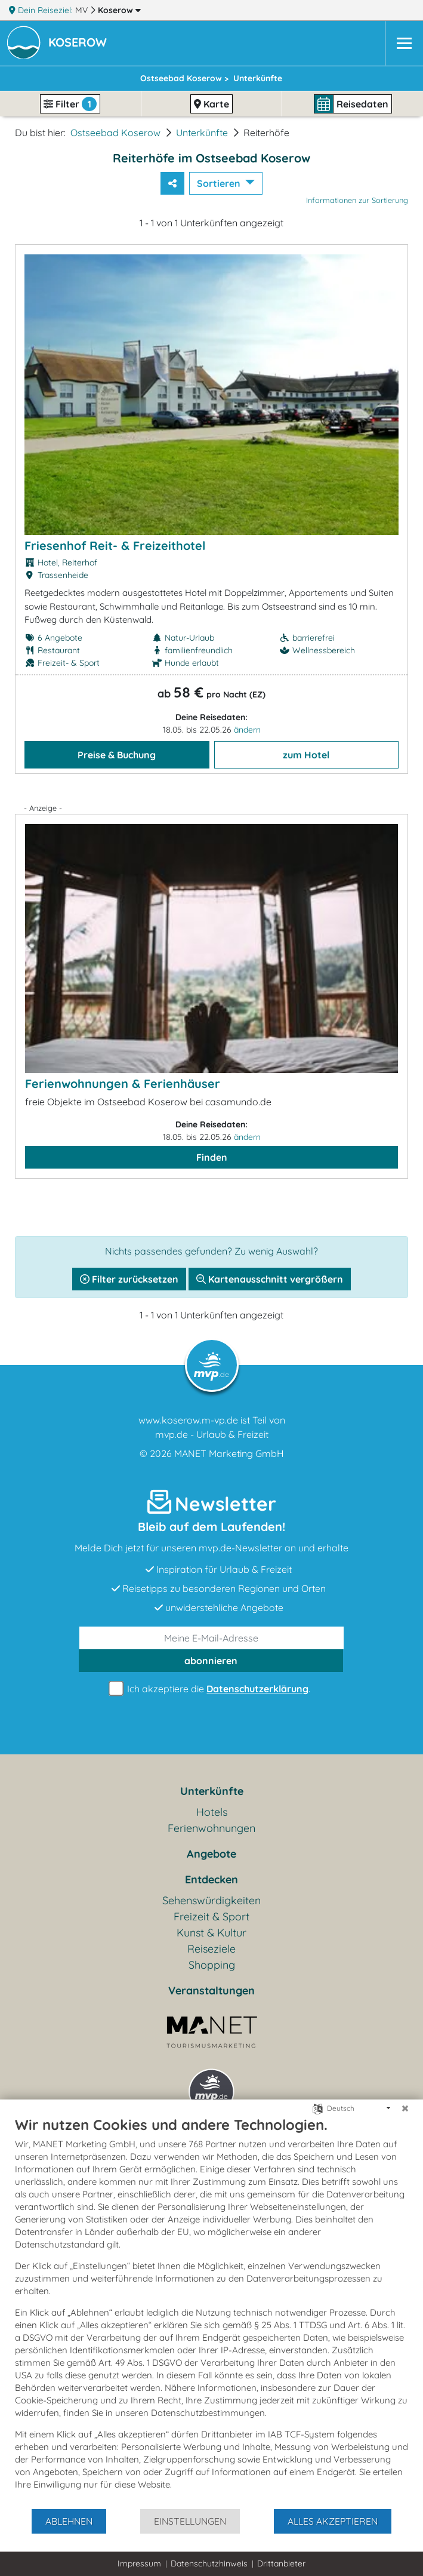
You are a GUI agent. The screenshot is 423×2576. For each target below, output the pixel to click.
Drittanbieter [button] (281, 2563)
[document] (211, 2311)
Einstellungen (190, 2521)
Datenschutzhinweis (209, 2563)
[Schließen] (405, 2108)
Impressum (139, 2563)
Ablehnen (68, 2521)
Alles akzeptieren (333, 2521)
